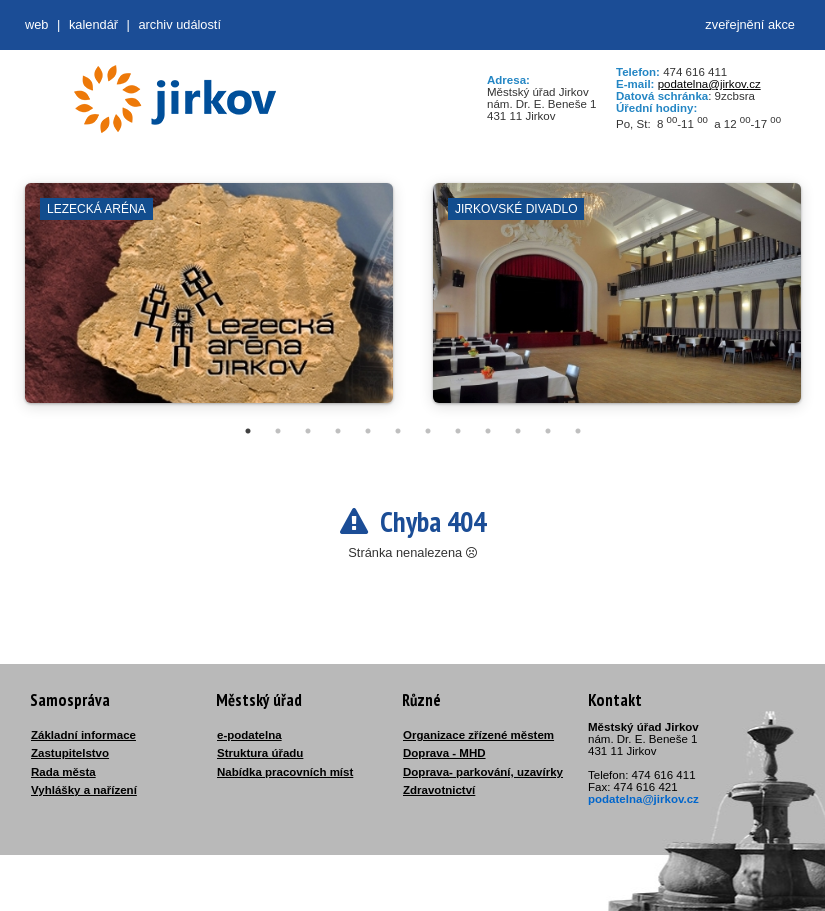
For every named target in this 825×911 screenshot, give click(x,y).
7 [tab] (428, 431)
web (36, 24)
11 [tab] (548, 431)
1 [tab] (248, 431)
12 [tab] (578, 431)
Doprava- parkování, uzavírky (483, 772)
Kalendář (93, 24)
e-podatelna (249, 735)
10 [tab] (518, 431)
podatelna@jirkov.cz (709, 84)
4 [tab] (338, 431)
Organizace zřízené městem (478, 735)
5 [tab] (368, 431)
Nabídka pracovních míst (285, 772)
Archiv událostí (179, 24)
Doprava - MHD (444, 753)
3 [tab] (308, 431)
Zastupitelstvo (70, 753)
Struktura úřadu (260, 753)
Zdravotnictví (439, 790)
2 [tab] (278, 431)
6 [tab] (398, 431)
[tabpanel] (209, 303)
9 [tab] (488, 431)
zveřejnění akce (750, 24)
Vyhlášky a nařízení (84, 790)
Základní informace (83, 735)
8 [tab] (458, 431)
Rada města (63, 772)
